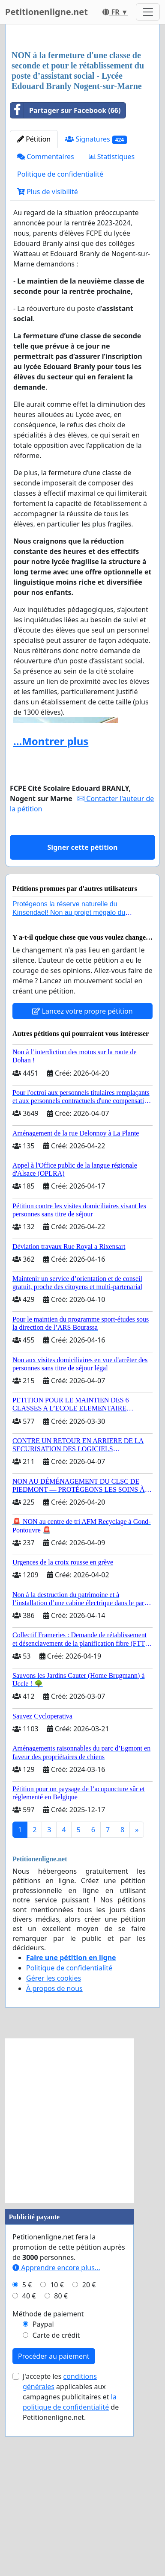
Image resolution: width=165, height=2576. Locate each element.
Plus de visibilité (47, 356)
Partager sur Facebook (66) (65, 275)
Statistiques (112, 321)
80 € (61, 2460)
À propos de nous (54, 2153)
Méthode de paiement (48, 2478)
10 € (57, 2449)
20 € (89, 2449)
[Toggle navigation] (148, 12)
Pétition (34, 303)
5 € (27, 2449)
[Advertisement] (82, 120)
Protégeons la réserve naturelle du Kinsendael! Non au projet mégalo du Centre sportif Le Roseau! (68, 1076)
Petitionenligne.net (46, 12)
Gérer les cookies (53, 2142)
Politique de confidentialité (60, 338)
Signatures (96, 304)
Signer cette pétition (83, 1012)
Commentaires (45, 321)
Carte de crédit (56, 2500)
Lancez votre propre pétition (82, 1175)
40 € (29, 2460)
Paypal (43, 2488)
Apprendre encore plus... (56, 2432)
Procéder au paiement (54, 2521)
